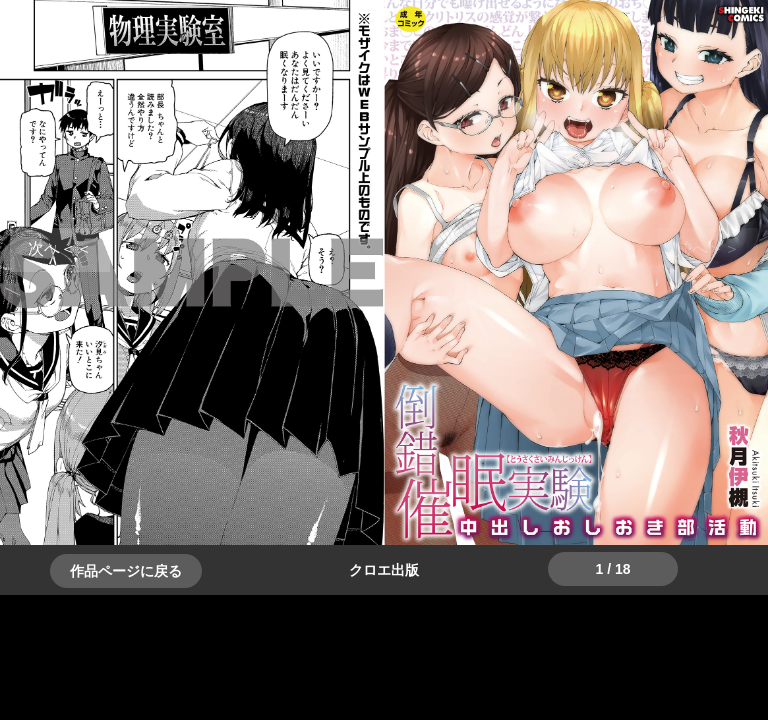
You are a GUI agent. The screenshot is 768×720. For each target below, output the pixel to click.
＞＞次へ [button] (60, 248)
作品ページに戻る (126, 571)
